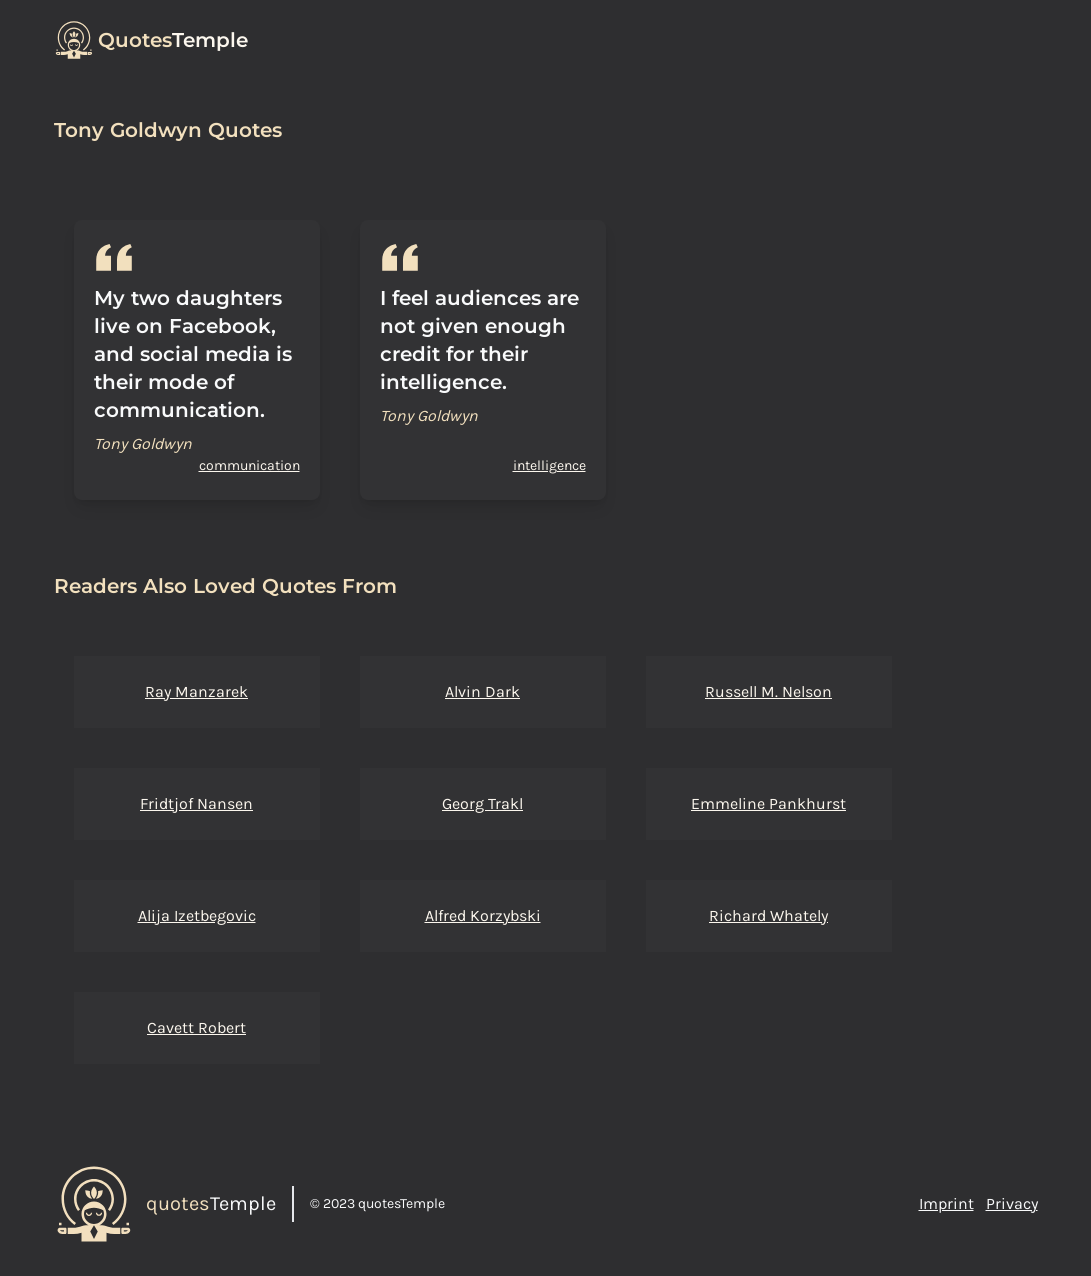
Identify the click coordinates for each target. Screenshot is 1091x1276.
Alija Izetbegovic (197, 915)
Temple (173, 40)
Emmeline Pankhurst (768, 803)
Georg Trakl (482, 803)
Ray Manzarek (196, 691)
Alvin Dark (482, 691)
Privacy (1012, 1203)
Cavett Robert (196, 1027)
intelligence (549, 465)
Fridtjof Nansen (196, 803)
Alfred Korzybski (483, 915)
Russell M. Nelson (768, 691)
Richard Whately (768, 915)
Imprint (946, 1203)
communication (249, 465)
